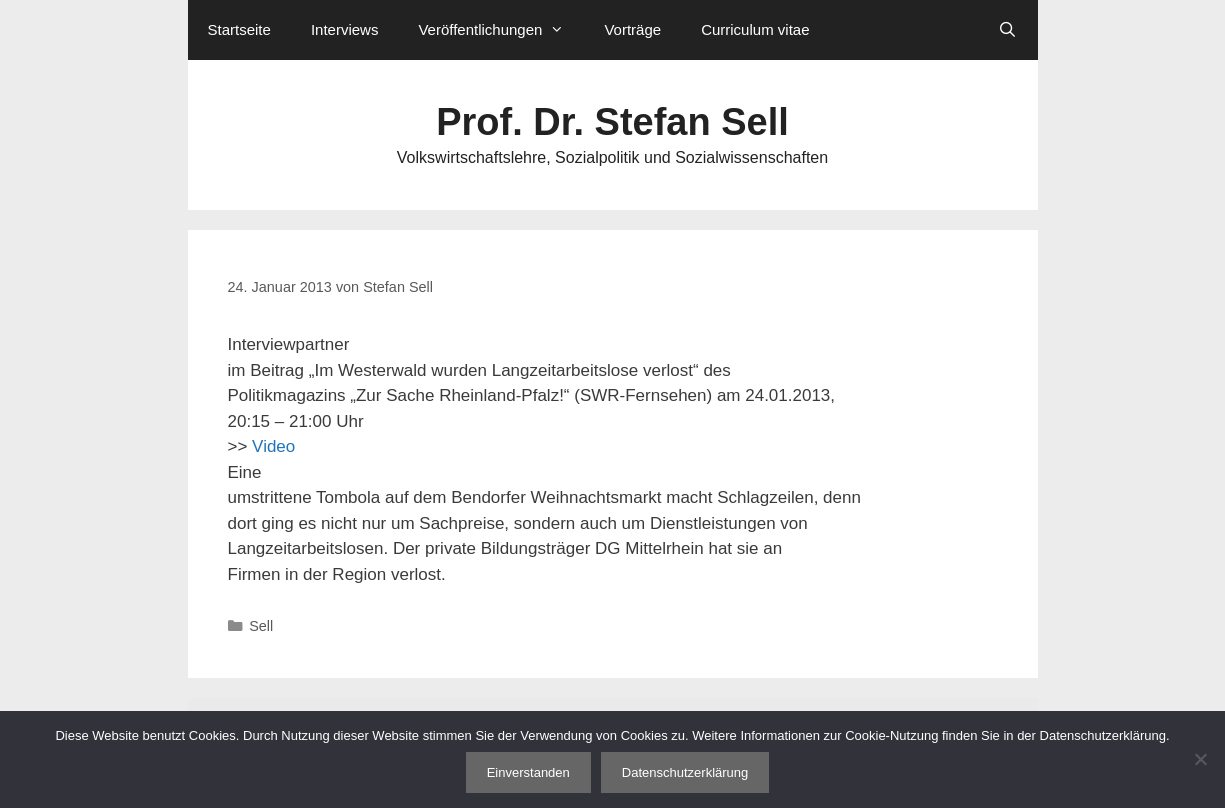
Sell (261, 626)
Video (273, 446)
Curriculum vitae (755, 29)
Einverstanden (528, 772)
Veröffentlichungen (501, 30)
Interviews (345, 29)
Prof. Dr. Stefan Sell (612, 122)
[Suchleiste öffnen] (1007, 30)
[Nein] (1200, 759)
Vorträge (632, 29)
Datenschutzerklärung (685, 772)
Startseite (239, 29)
